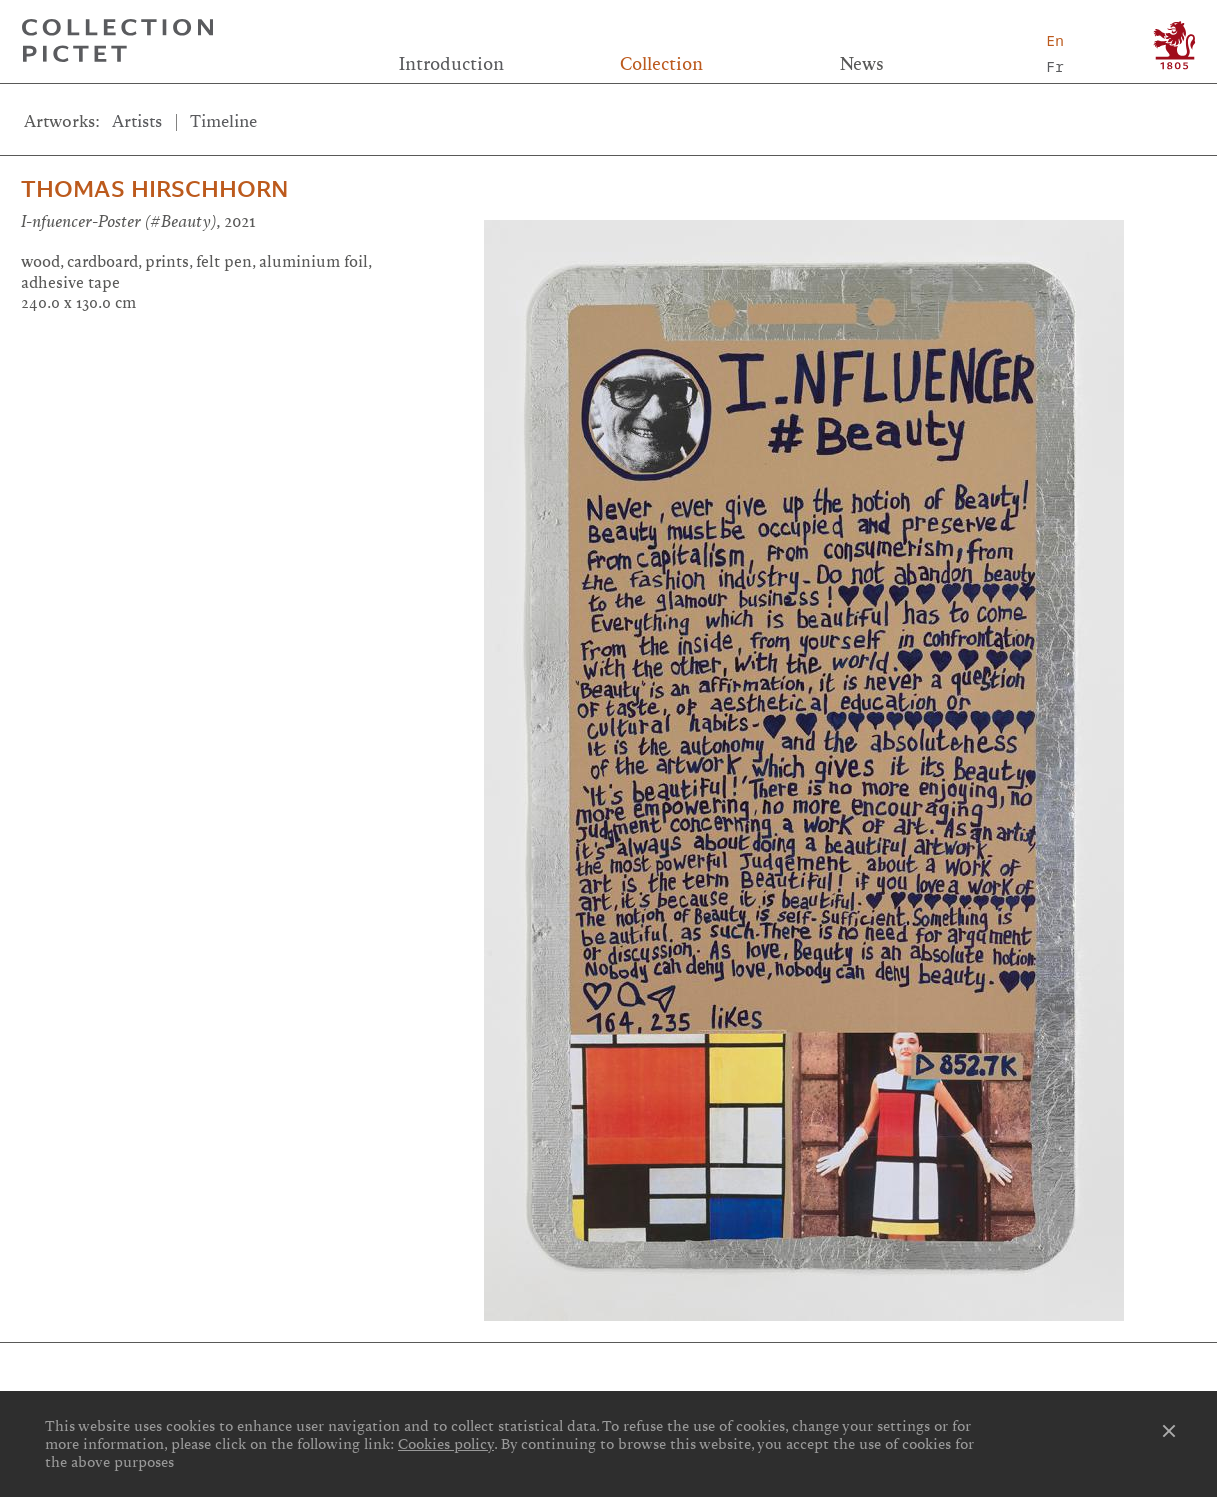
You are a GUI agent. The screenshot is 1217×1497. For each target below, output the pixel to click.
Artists (137, 121)
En (1055, 40)
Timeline (223, 121)
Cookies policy (446, 1444)
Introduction (451, 64)
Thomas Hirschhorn (154, 189)
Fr (1055, 66)
